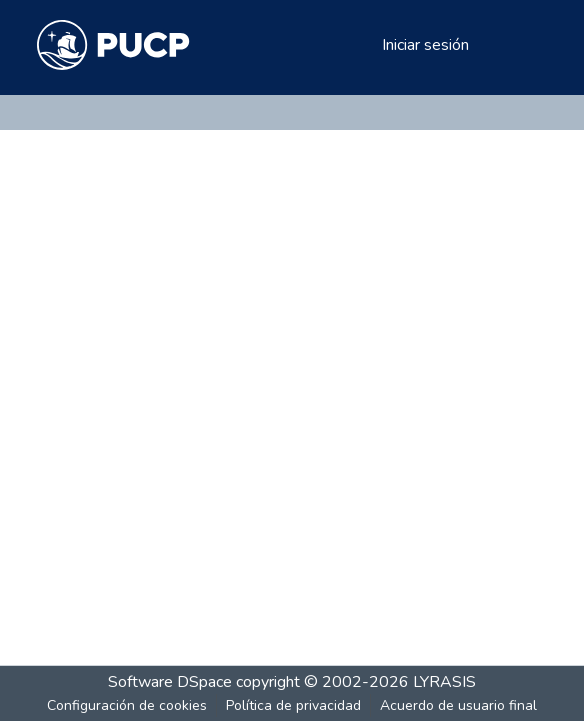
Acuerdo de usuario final (458, 705)
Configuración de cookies (127, 705)
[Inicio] (113, 45)
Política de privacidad (293, 705)
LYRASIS (444, 682)
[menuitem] (363, 45)
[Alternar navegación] (519, 45)
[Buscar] (334, 45)
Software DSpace (170, 682)
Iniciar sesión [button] (426, 45)
